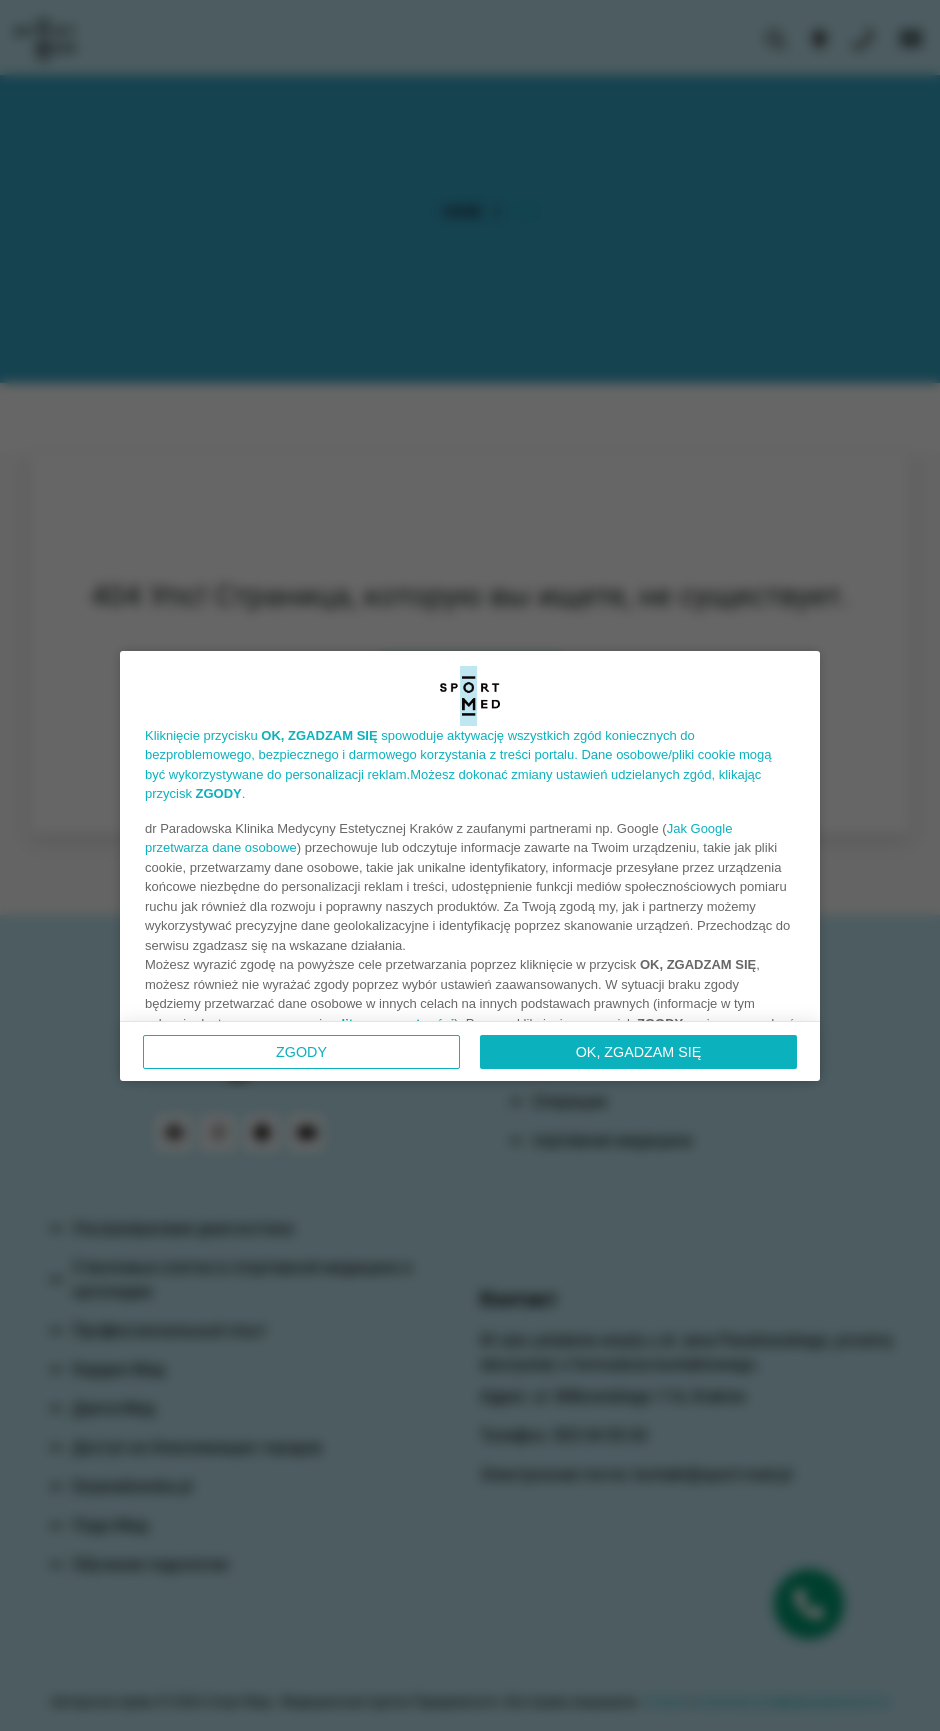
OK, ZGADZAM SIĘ (639, 1052)
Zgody (301, 1052)
